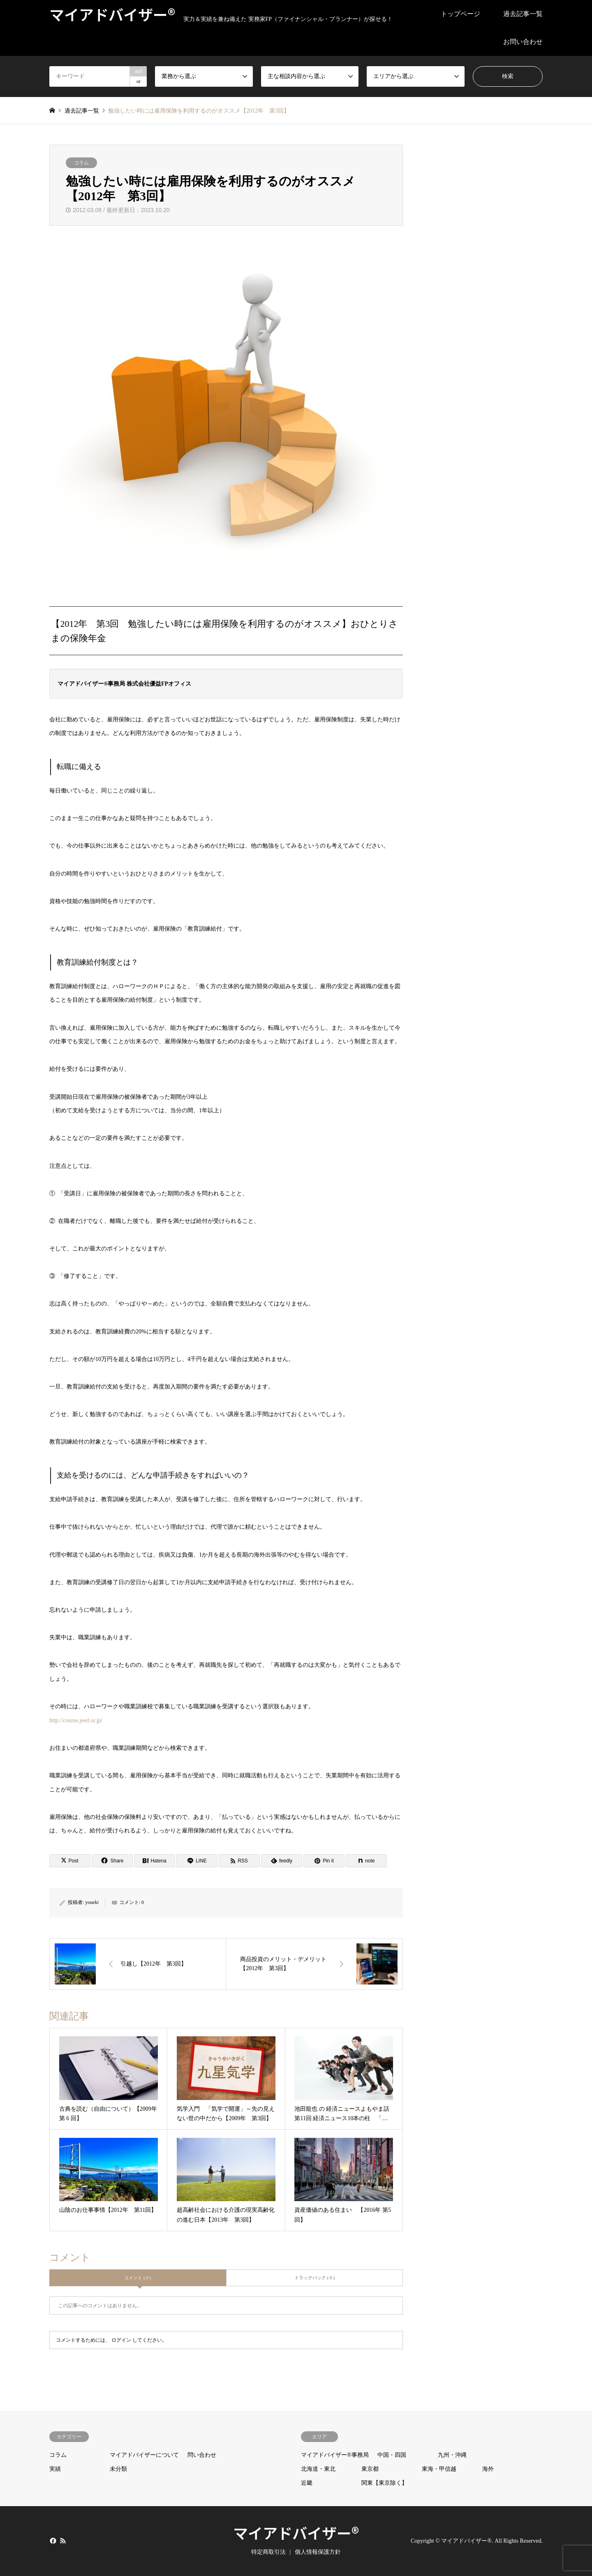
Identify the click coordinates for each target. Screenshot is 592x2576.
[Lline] (196, 1860)
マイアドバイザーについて (144, 2455)
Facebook (52, 2541)
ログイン (121, 2340)
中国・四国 (391, 2455)
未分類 (118, 2469)
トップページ (460, 13)
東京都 (370, 2469)
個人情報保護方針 (318, 2552)
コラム (81, 163)
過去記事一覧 (523, 13)
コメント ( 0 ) (137, 2277)
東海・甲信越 (439, 2469)
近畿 (306, 2483)
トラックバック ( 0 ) (314, 2277)
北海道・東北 (318, 2469)
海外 (488, 2469)
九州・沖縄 (452, 2455)
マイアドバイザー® (296, 2532)
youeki (92, 1902)
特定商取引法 (268, 2552)
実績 (55, 2469)
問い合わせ (201, 2455)
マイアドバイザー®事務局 (335, 2455)
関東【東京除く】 (384, 2483)
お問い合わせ (523, 41)
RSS (63, 2541)
